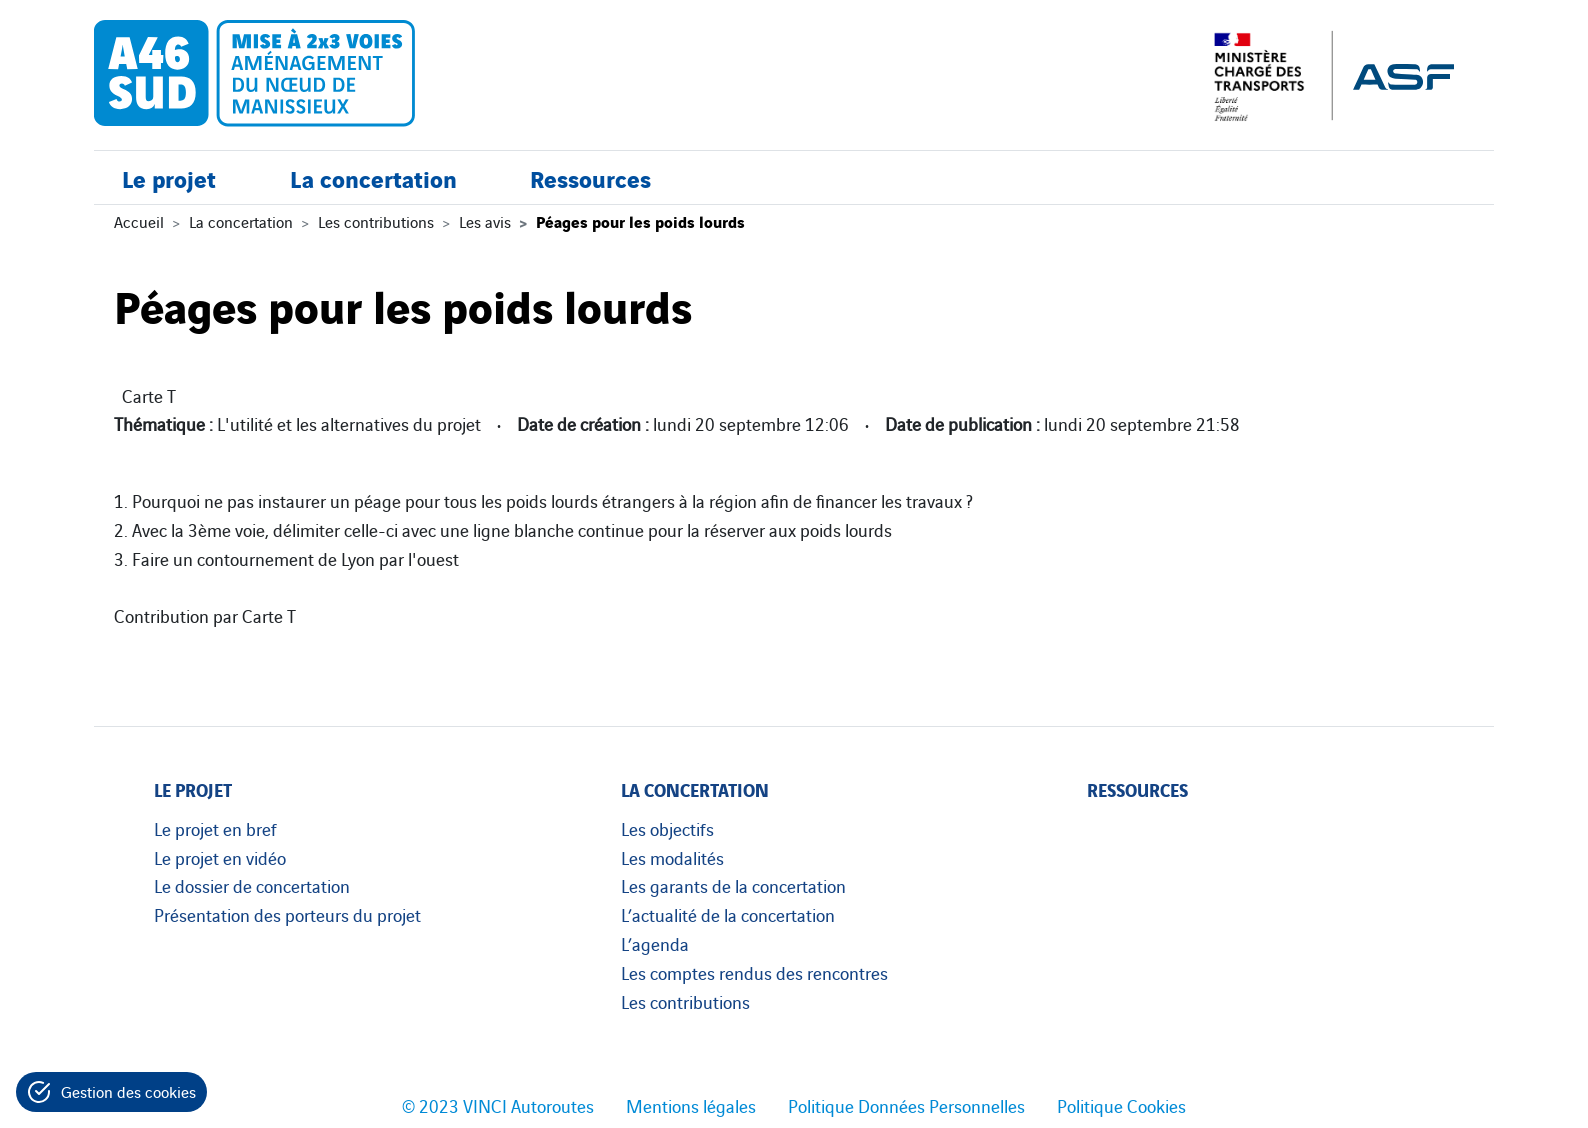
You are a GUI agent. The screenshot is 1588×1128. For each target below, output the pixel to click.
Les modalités (672, 857)
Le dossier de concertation (252, 885)
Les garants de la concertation (733, 885)
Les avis (485, 221)
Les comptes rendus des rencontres (754, 972)
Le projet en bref (215, 828)
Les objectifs (667, 828)
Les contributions (376, 221)
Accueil (139, 221)
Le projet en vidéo (220, 857)
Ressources (590, 177)
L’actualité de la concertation (728, 914)
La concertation (373, 177)
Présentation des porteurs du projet (287, 914)
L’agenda (655, 943)
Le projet (169, 177)
